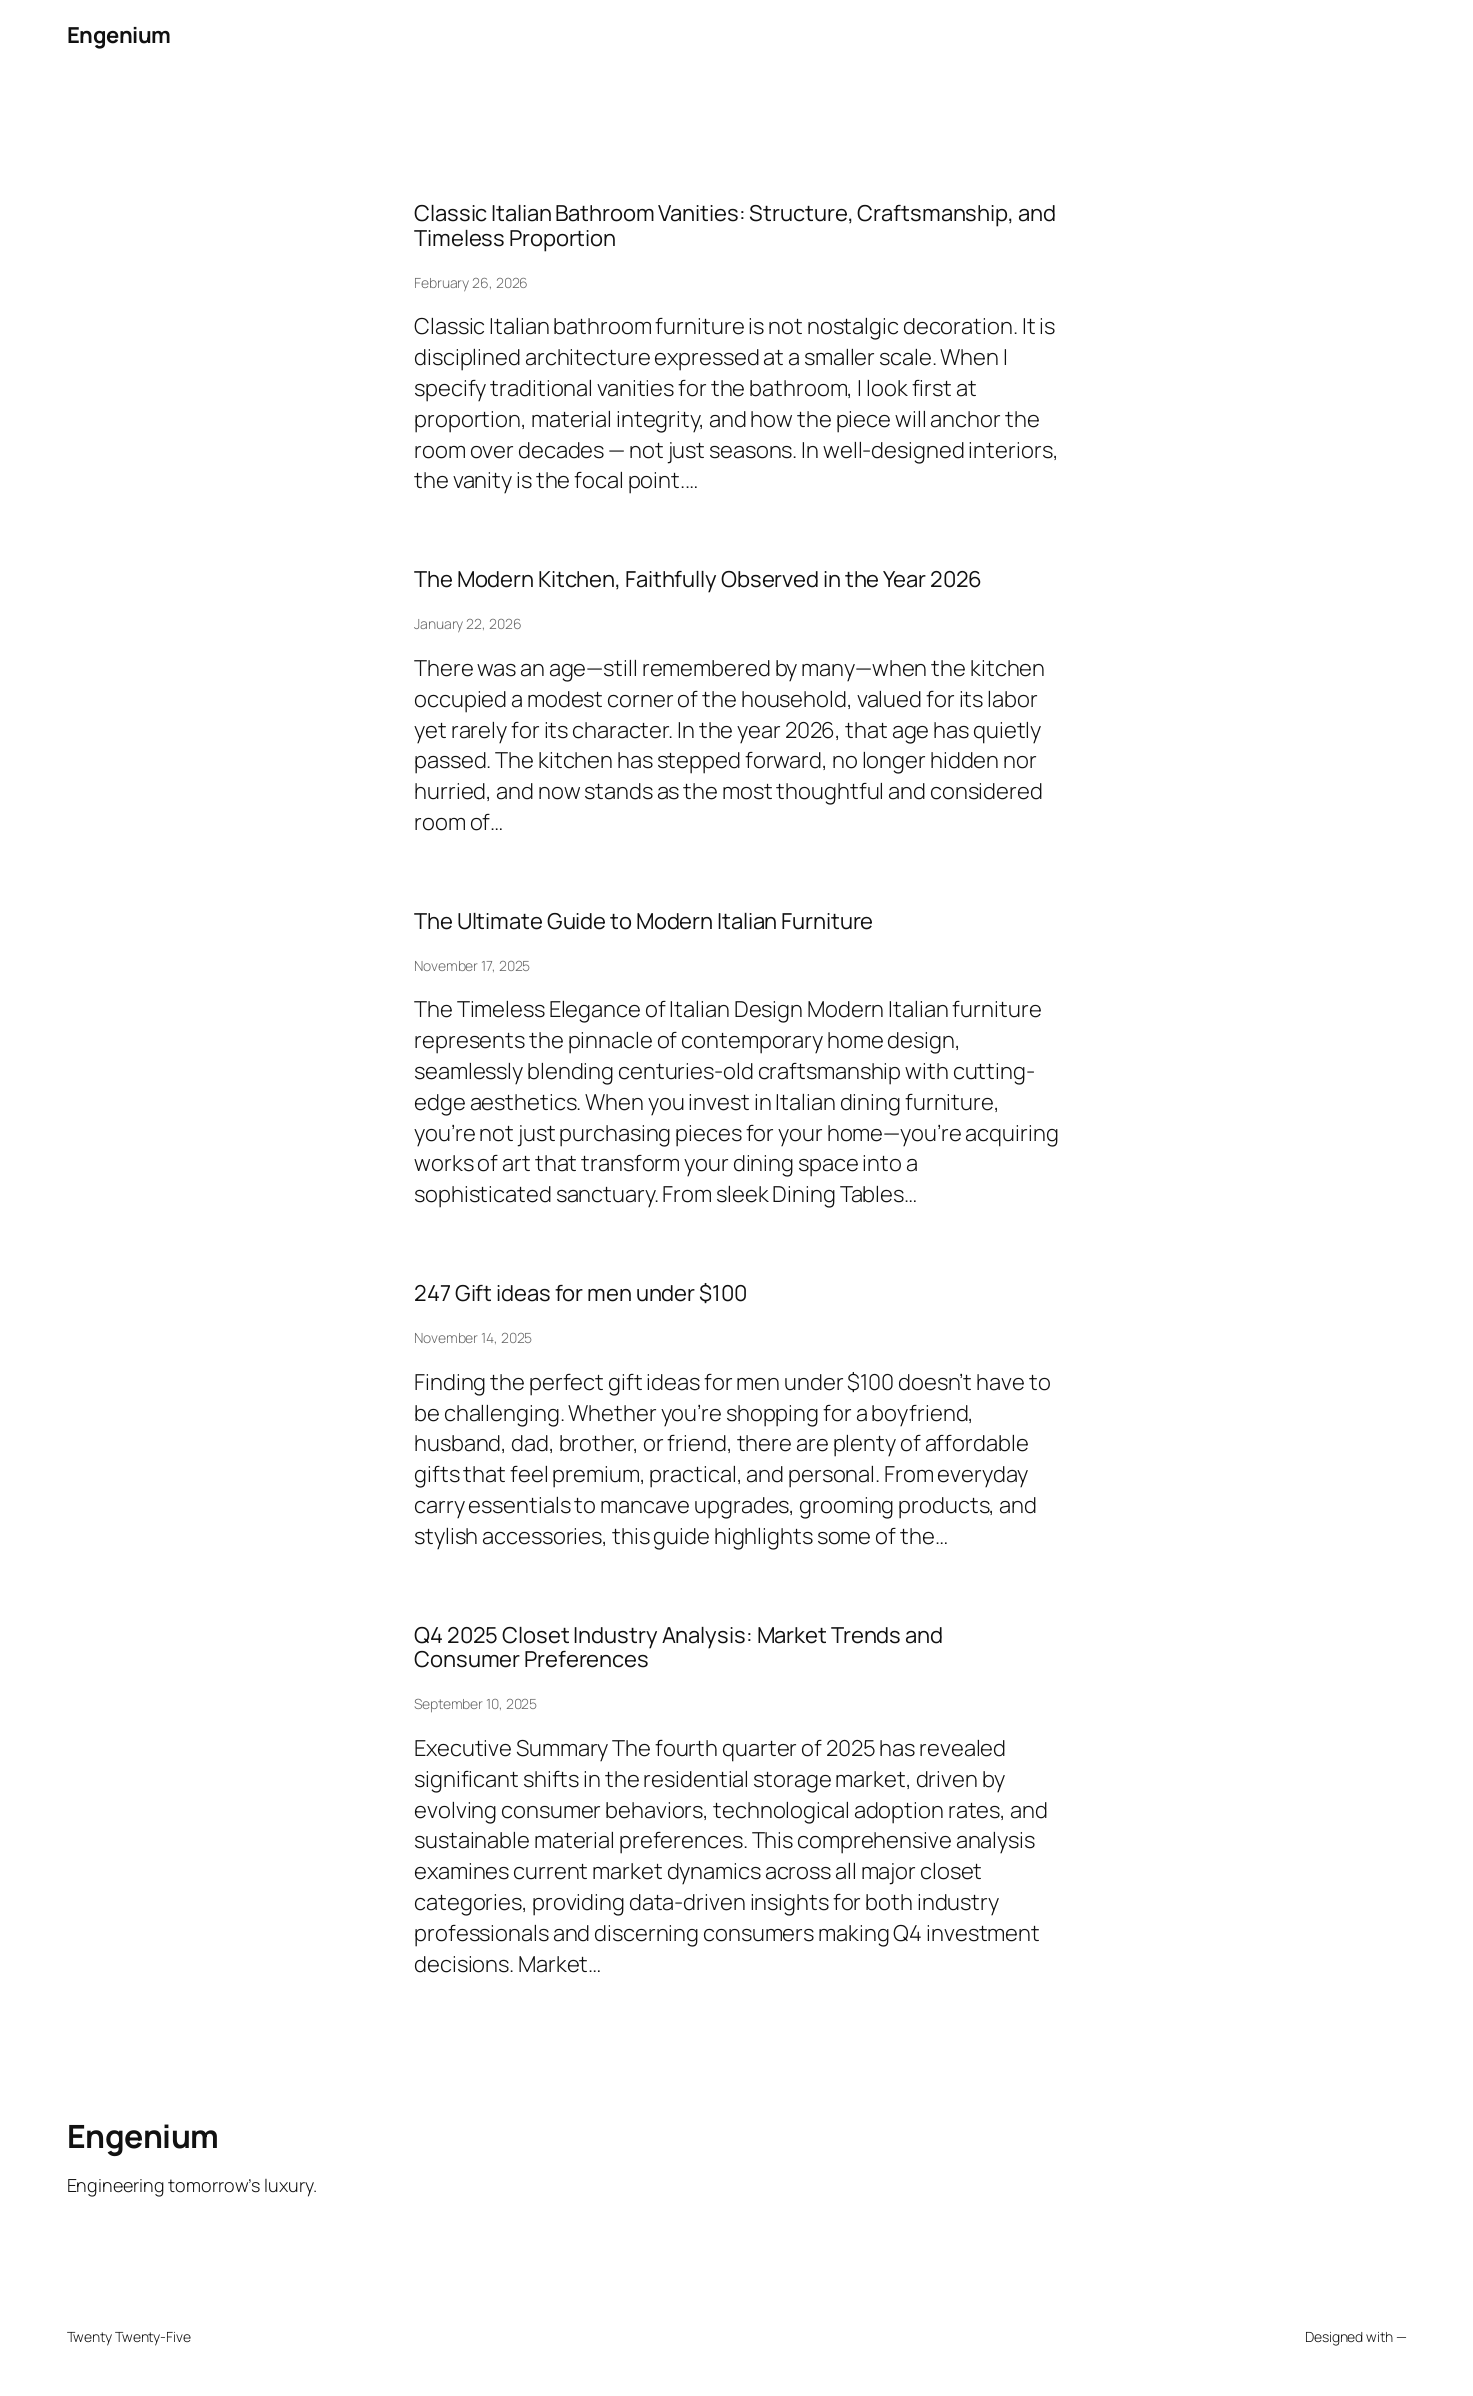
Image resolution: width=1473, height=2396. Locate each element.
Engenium (119, 35)
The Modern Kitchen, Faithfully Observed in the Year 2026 (698, 579)
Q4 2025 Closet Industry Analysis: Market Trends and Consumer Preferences (678, 1648)
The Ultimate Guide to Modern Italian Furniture (643, 921)
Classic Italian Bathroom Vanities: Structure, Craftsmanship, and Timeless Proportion (735, 226)
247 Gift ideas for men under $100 (580, 1293)
